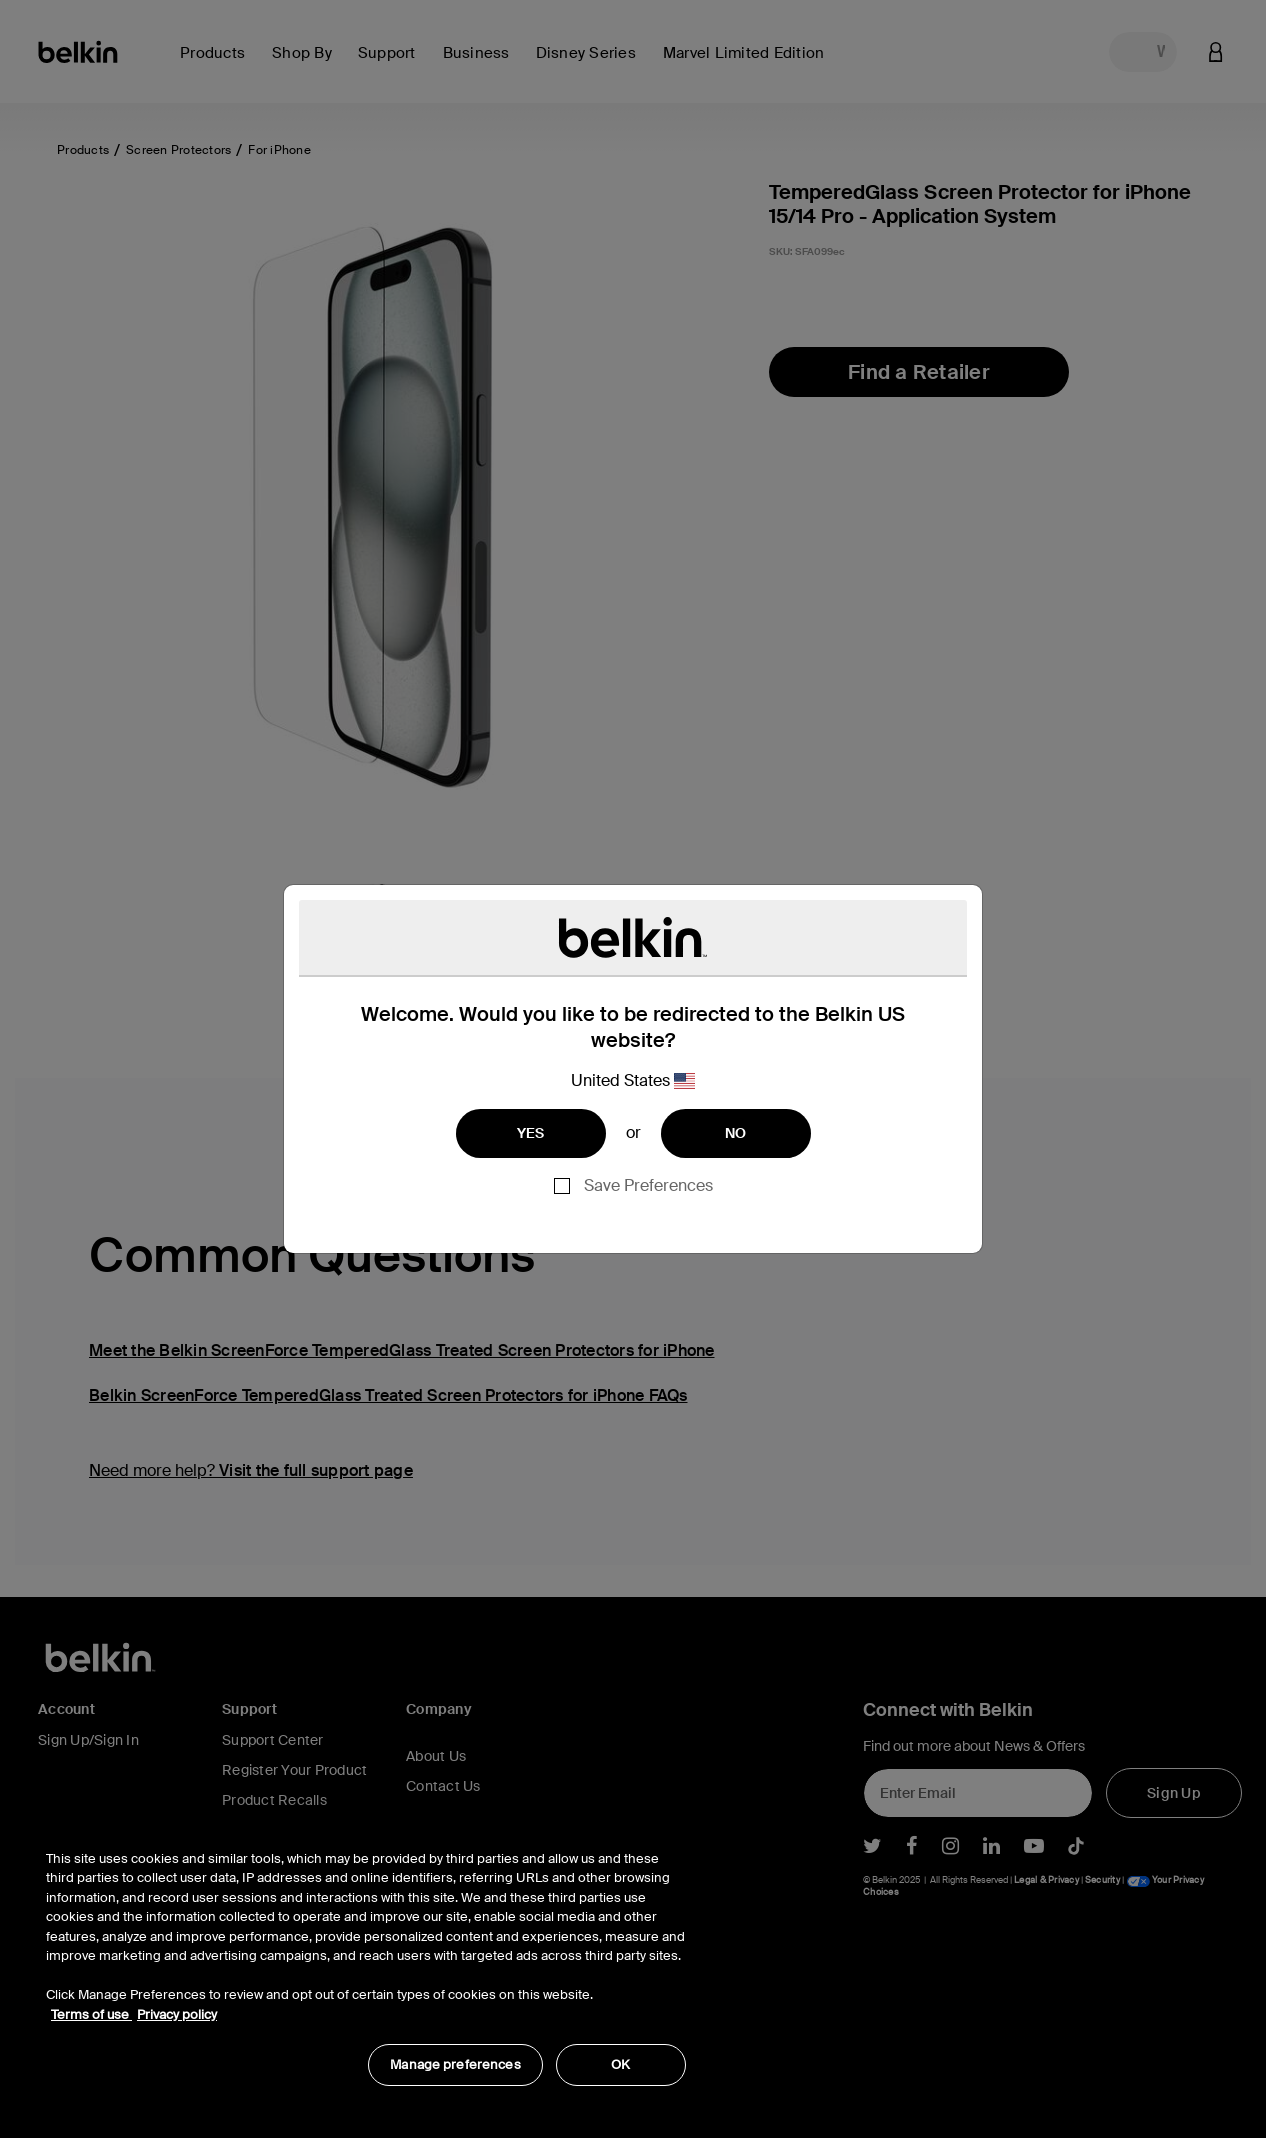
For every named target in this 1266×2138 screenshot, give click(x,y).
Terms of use (91, 2014)
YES (531, 1133)
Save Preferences (648, 1185)
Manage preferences (455, 2064)
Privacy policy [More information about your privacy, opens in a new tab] (177, 2014)
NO (736, 1133)
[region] (366, 1957)
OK (620, 2064)
